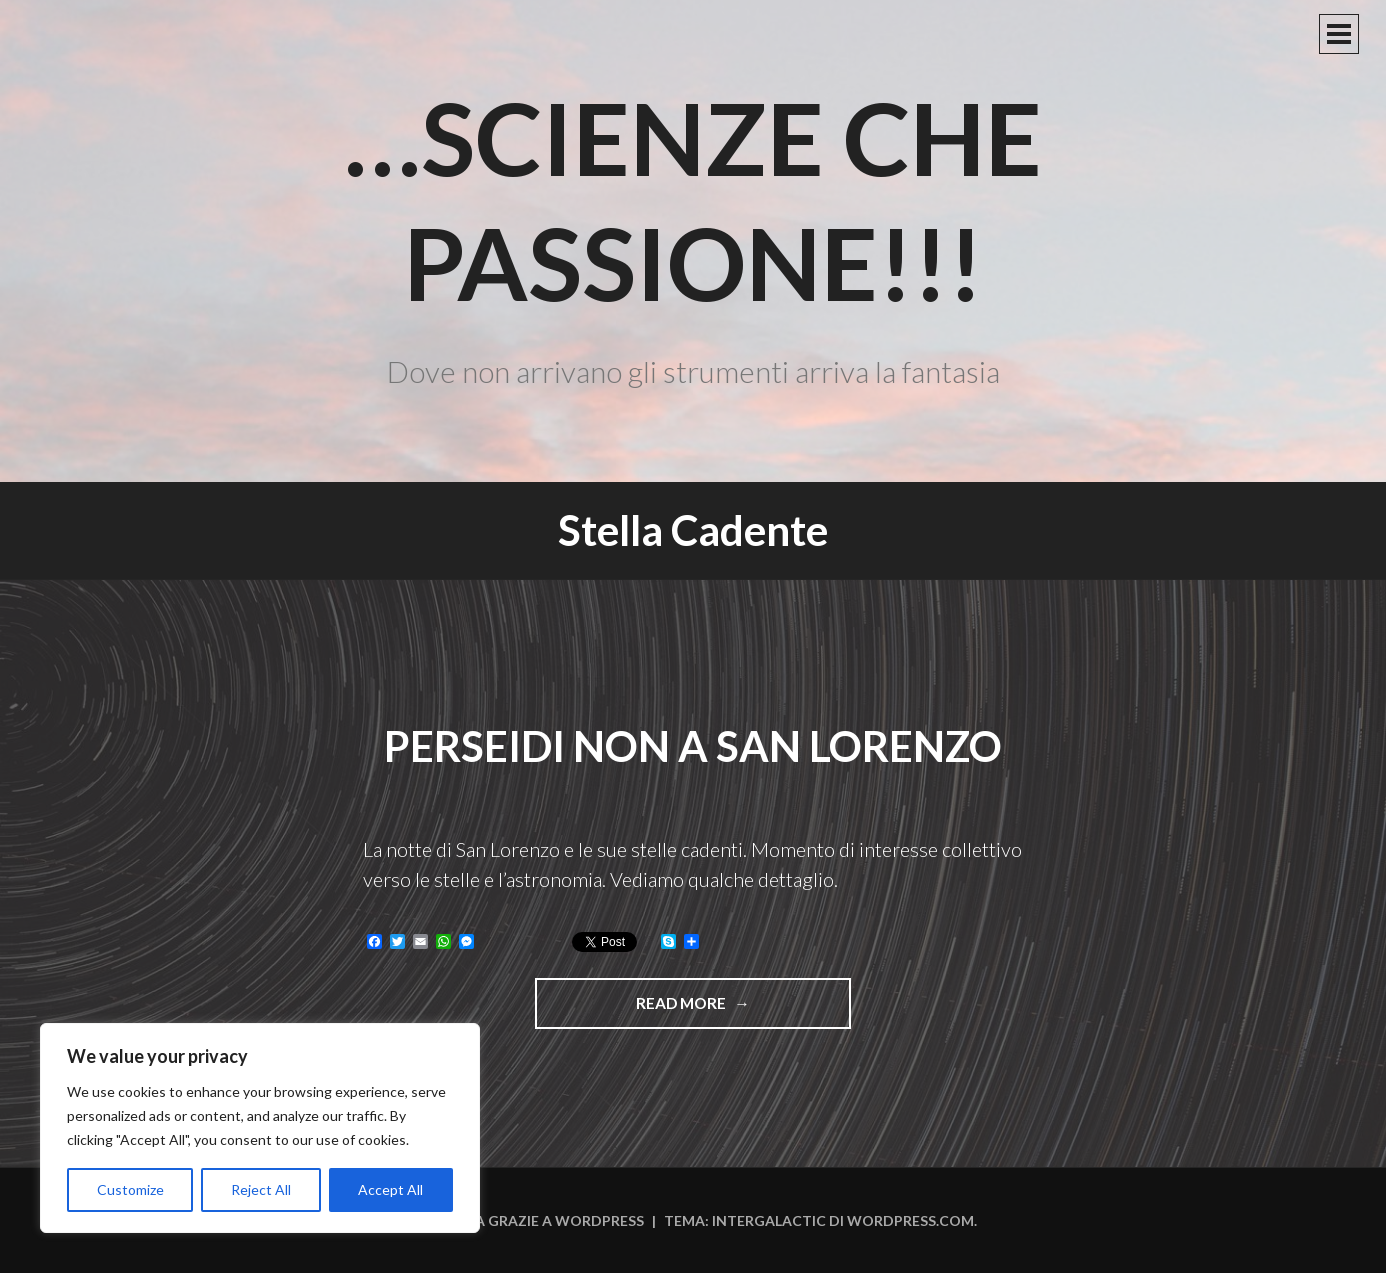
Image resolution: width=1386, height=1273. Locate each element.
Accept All (390, 1189)
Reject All (261, 1189)
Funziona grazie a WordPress (527, 1220)
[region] (260, 1128)
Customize (130, 1189)
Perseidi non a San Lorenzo (693, 746)
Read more (723, 1010)
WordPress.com (910, 1220)
